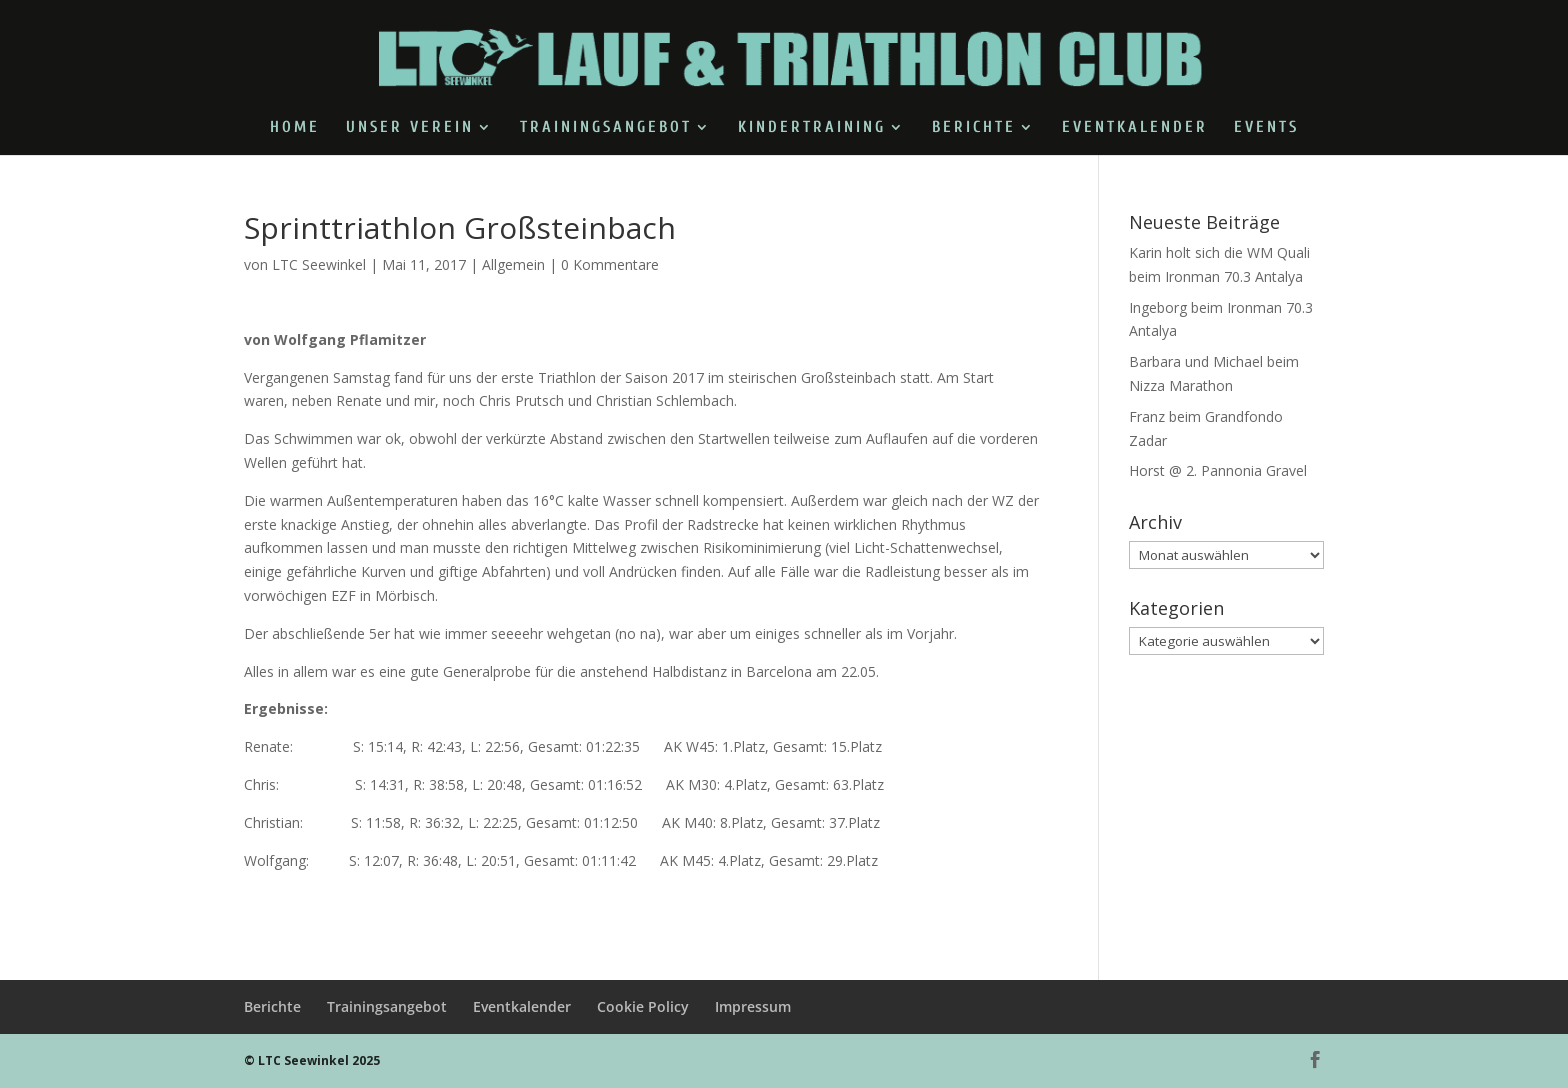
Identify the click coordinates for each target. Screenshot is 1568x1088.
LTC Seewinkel (319, 264)
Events (1266, 128)
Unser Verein (410, 128)
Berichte (974, 128)
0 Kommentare (610, 264)
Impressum (753, 1006)
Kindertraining (812, 128)
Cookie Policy (643, 1006)
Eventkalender (1135, 128)
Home (295, 128)
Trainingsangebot (606, 128)
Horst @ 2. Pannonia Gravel (1218, 470)
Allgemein (513, 264)
